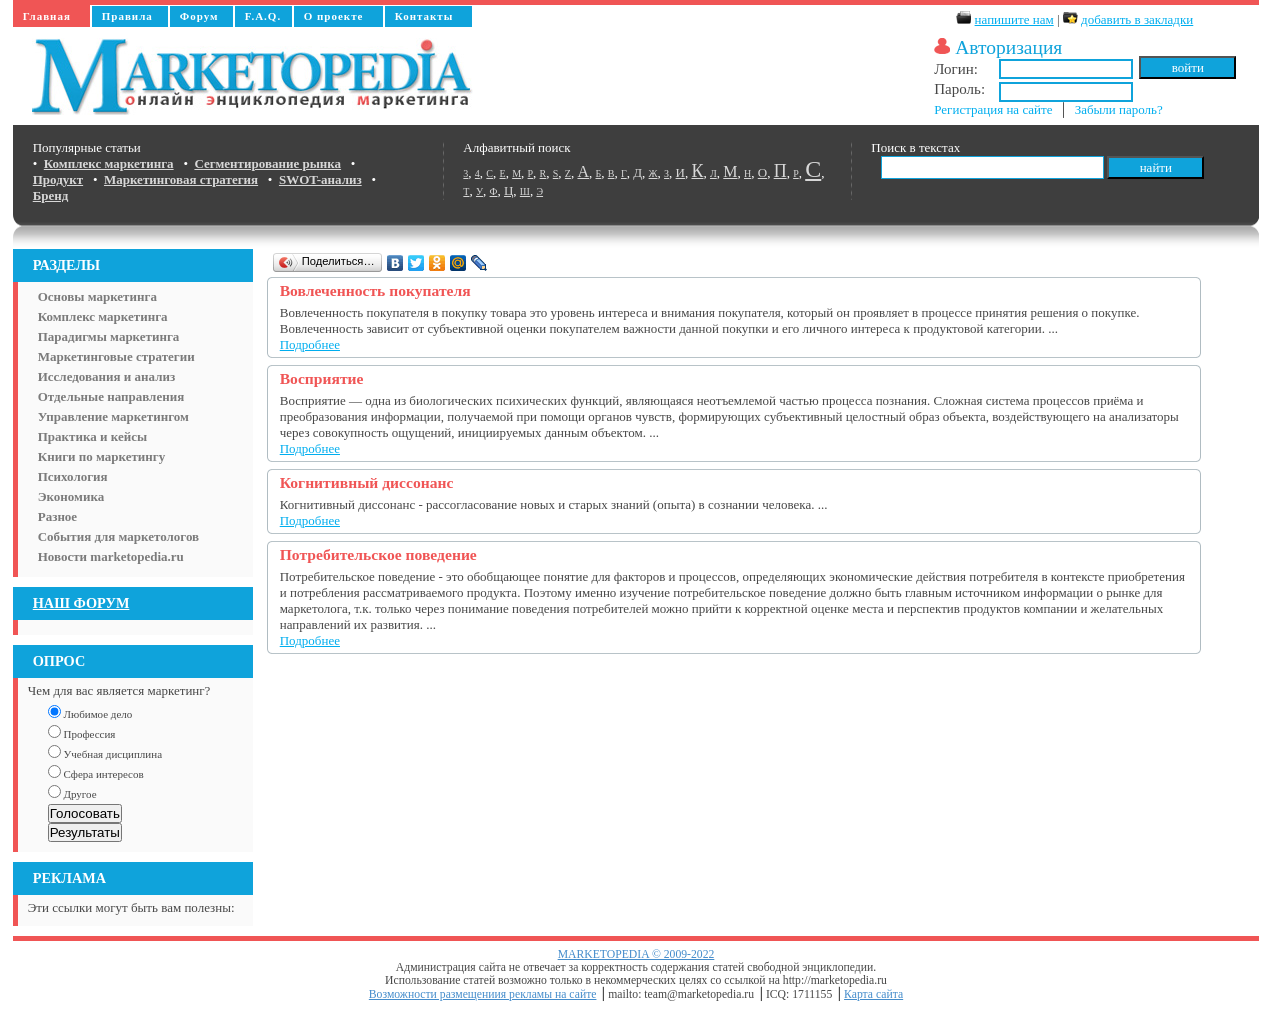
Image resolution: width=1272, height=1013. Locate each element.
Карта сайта (873, 994)
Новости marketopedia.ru (111, 556)
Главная (47, 16)
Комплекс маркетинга (103, 316)
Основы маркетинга (97, 296)
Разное (57, 516)
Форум (199, 16)
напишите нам (1014, 19)
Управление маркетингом (113, 416)
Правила (127, 16)
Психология (73, 476)
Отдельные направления (111, 396)
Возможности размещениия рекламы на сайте (483, 994)
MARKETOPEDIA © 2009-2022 (636, 954)
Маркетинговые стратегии (116, 356)
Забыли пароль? (1119, 109)
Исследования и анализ (106, 376)
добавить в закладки (1137, 19)
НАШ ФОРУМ (81, 603)
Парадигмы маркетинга (109, 336)
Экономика (71, 496)
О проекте (334, 16)
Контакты (424, 16)
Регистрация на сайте (993, 109)
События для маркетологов (118, 536)
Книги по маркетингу (102, 456)
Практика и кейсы (92, 436)
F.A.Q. (263, 16)
